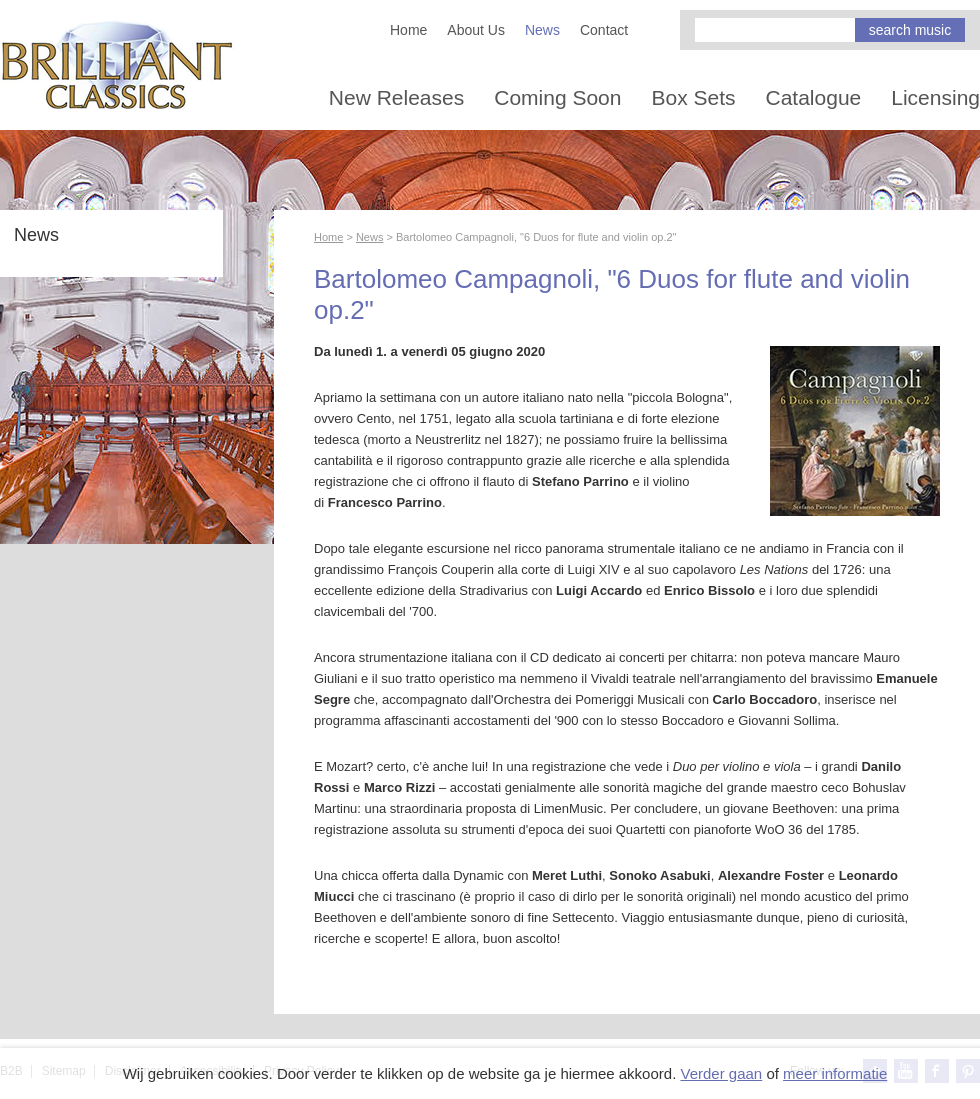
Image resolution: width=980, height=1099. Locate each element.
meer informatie (835, 1073)
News (542, 30)
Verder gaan (721, 1073)
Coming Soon (557, 97)
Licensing (935, 97)
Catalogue (814, 97)
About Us (476, 30)
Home (408, 30)
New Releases (396, 97)
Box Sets (693, 97)
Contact (604, 30)
